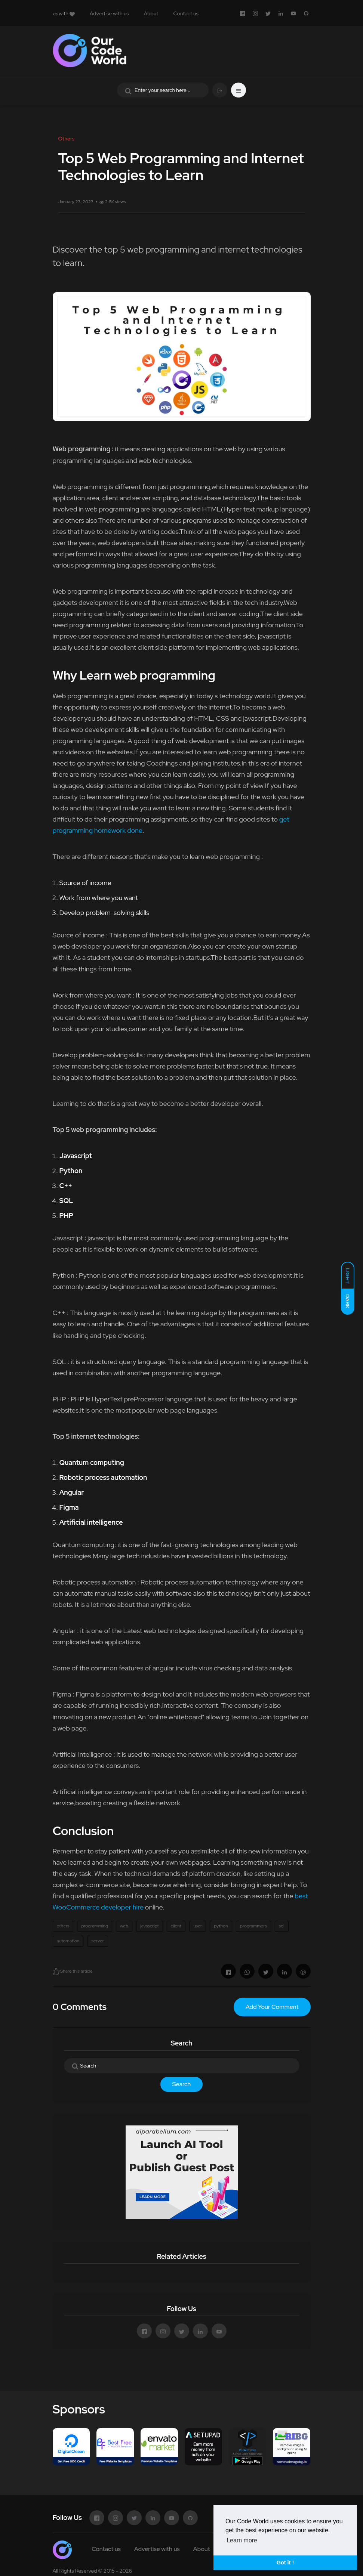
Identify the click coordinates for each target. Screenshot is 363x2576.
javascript (149, 1926)
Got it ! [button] (285, 2563)
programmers (253, 1926)
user (197, 1926)
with (64, 13)
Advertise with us (109, 13)
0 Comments (80, 2007)
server (97, 1941)
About (151, 13)
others (63, 1926)
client (176, 1926)
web (124, 1926)
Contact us (185, 13)
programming (94, 1926)
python (221, 1926)
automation (68, 1941)
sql (281, 1926)
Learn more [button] (242, 2540)
